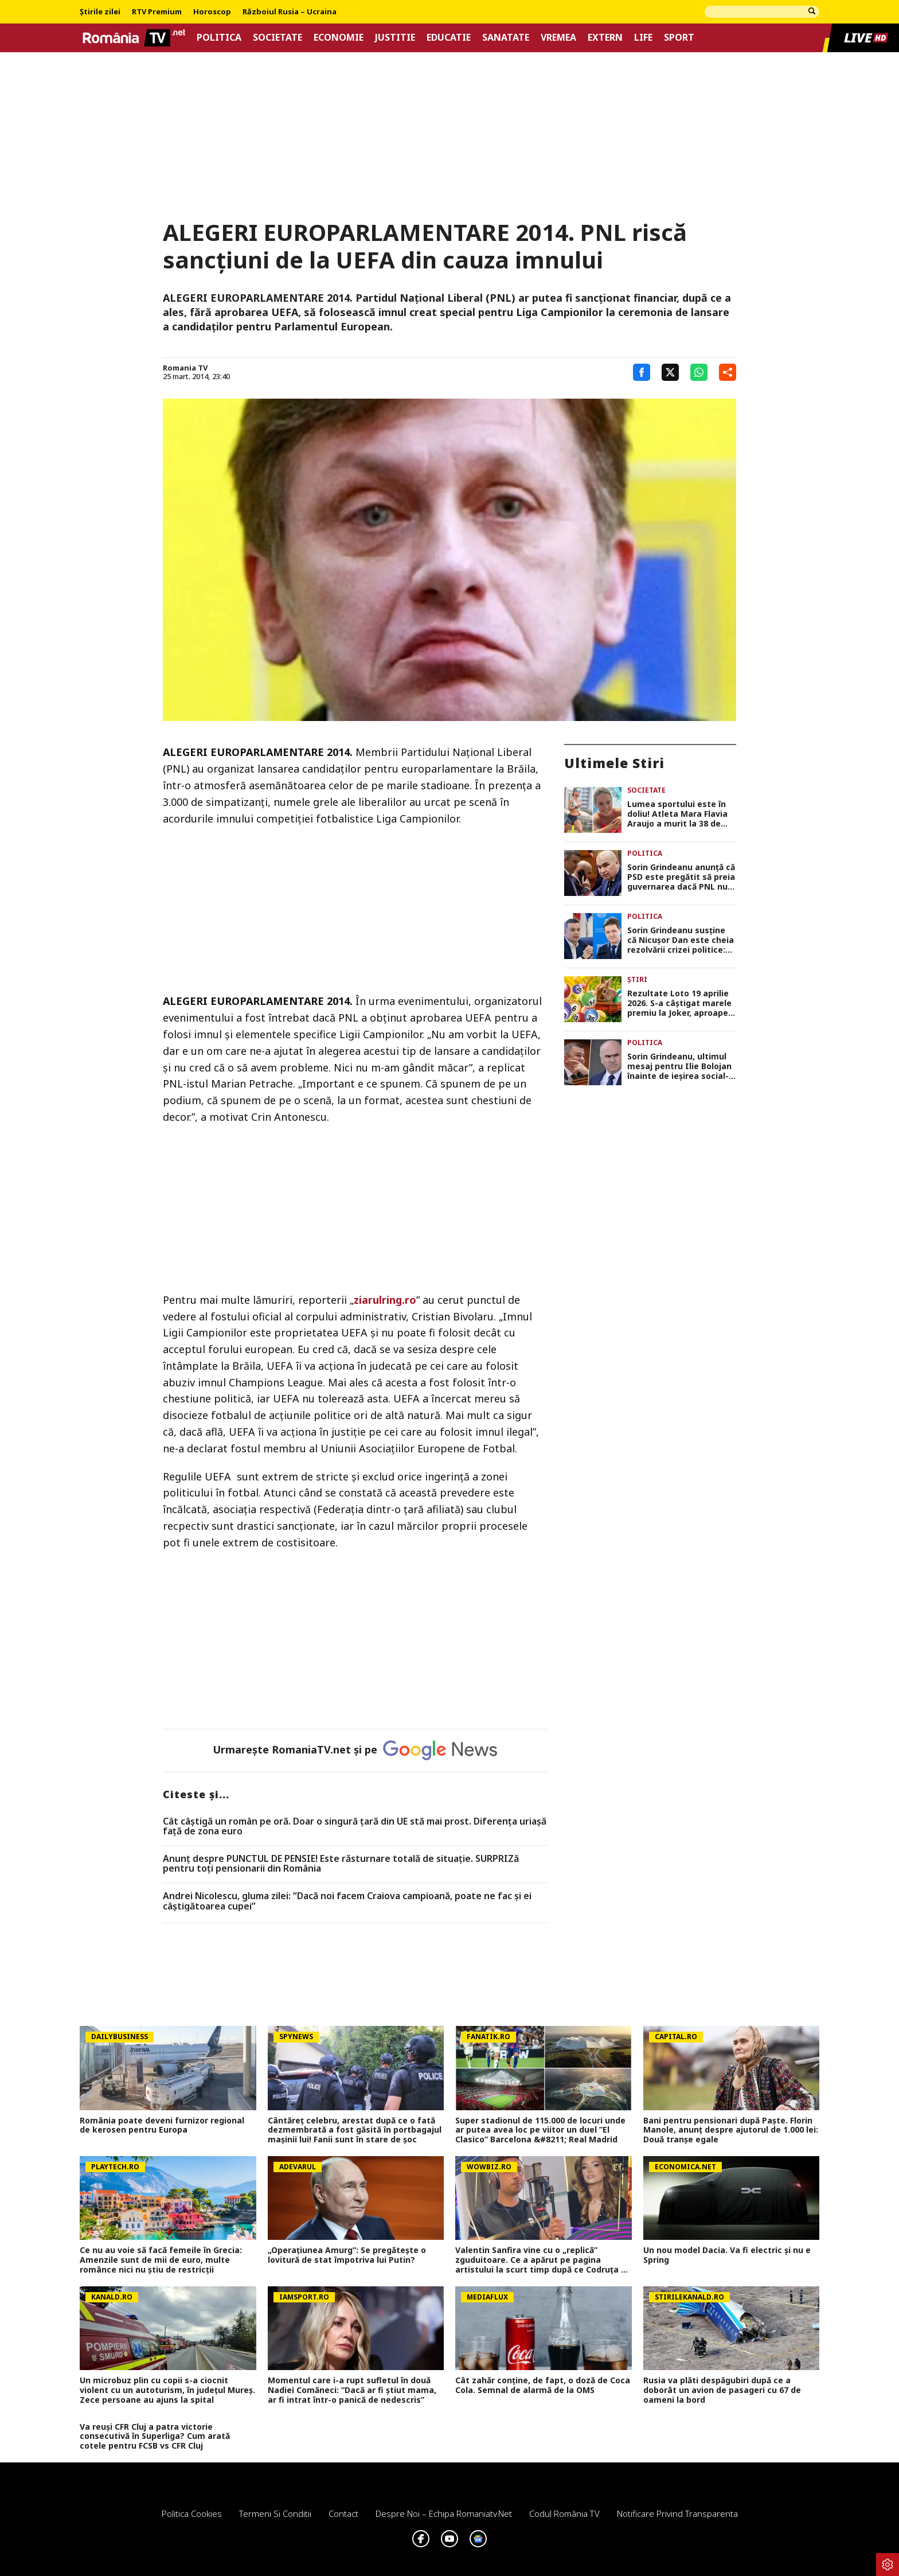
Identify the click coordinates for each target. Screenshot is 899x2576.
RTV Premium (157, 12)
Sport (679, 37)
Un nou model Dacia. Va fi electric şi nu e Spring (727, 2255)
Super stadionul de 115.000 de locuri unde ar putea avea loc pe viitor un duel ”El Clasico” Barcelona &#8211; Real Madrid (540, 2130)
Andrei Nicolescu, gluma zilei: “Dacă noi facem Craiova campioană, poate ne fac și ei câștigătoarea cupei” (347, 1901)
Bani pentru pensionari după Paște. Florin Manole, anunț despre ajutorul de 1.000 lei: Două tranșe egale (730, 2130)
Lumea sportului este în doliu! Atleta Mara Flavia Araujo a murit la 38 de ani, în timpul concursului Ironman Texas (679, 814)
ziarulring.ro (385, 1300)
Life (643, 37)
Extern (605, 37)
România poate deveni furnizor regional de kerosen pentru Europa (162, 2125)
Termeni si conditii (275, 2513)
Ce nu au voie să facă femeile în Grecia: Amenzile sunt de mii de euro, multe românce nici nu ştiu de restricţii (161, 2260)
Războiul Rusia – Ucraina (290, 12)
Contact (343, 2513)
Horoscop (212, 12)
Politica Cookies (192, 2513)
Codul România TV (564, 2513)
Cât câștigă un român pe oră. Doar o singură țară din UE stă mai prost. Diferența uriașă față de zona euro (354, 1827)
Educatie (449, 37)
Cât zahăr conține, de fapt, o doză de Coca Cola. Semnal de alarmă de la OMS (542, 2385)
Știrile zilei (100, 12)
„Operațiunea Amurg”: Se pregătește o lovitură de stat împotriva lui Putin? (347, 2255)
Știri (637, 979)
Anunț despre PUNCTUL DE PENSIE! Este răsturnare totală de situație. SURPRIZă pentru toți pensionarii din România (341, 1864)
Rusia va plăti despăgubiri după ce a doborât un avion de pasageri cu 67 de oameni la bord (722, 2390)
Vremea (558, 37)
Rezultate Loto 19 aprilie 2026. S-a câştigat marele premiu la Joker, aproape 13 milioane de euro (679, 1003)
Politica (219, 37)
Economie (338, 37)
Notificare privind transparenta (677, 2513)
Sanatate (505, 37)
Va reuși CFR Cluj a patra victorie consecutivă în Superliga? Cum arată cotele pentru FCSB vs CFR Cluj (155, 2436)
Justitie (395, 37)
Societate (277, 37)
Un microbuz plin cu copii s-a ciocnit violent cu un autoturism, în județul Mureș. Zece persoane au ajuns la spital (167, 2390)
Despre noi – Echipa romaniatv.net (444, 2513)
